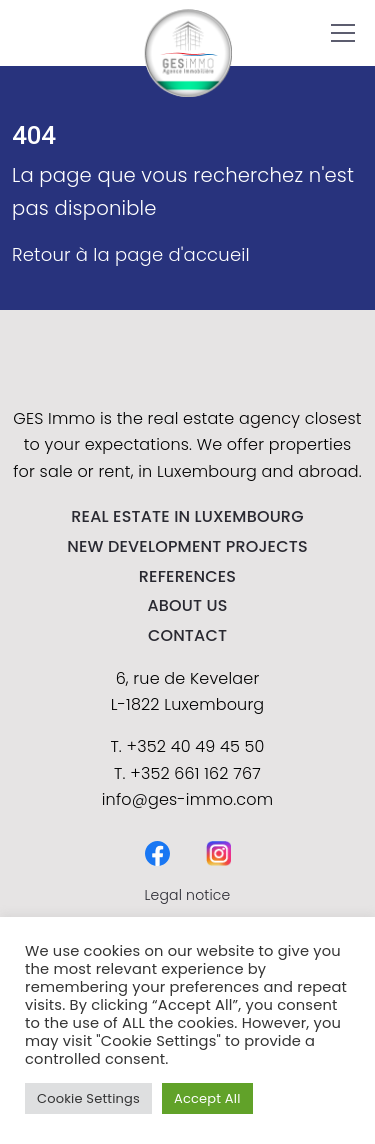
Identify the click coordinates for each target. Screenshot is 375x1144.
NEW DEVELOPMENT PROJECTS (187, 546)
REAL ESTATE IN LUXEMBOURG (187, 516)
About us (187, 605)
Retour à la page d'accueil (131, 254)
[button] (343, 33)
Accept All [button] (207, 1098)
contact (187, 635)
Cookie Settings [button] (88, 1098)
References (187, 576)
